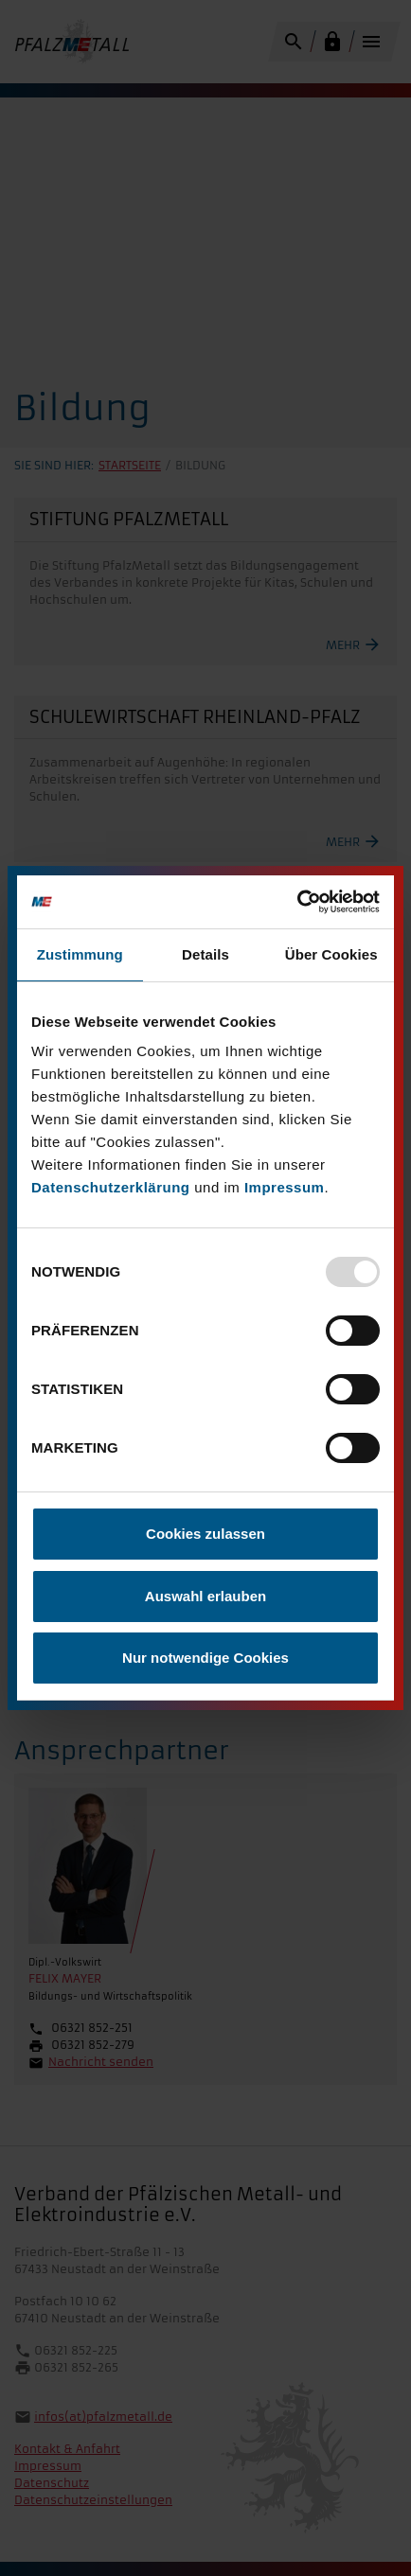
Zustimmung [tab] (80, 954)
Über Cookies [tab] (331, 954)
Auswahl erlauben (205, 1596)
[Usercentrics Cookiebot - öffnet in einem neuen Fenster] (297, 902)
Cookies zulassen (205, 1534)
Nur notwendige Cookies (205, 1658)
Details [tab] (205, 954)
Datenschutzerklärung (110, 1187)
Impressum (284, 1187)
